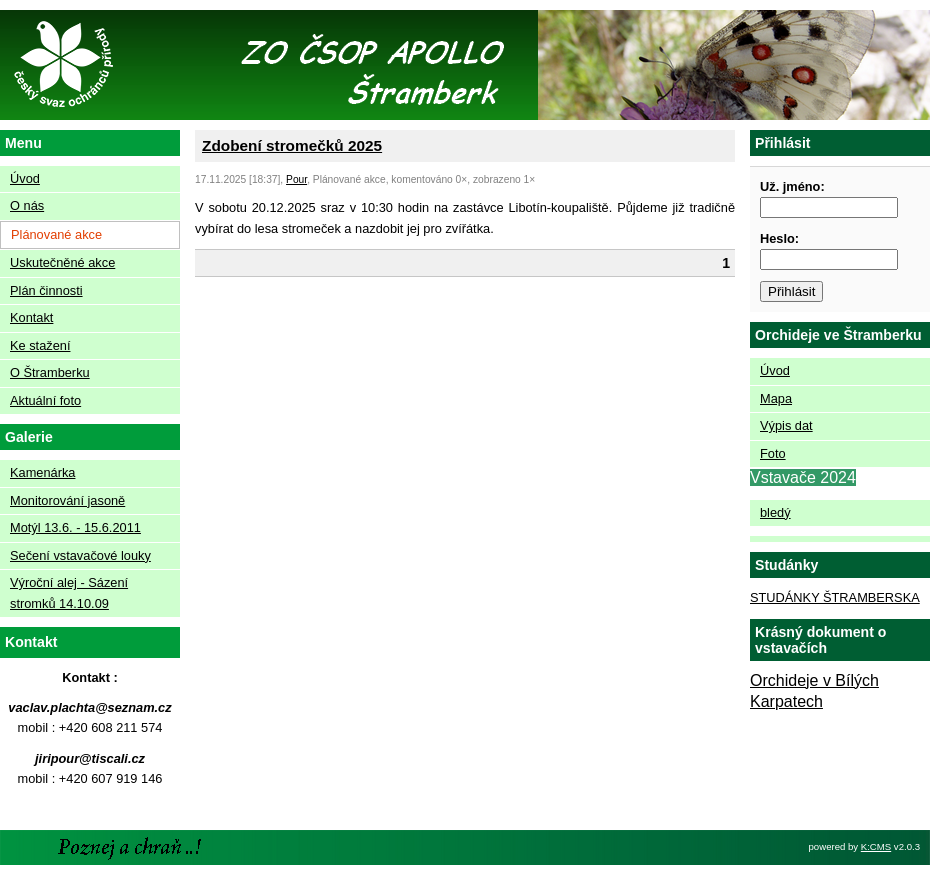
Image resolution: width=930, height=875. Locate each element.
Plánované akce (56, 234)
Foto (773, 453)
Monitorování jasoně (67, 500)
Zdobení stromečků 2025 (292, 145)
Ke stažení (40, 345)
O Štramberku (50, 372)
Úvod (25, 178)
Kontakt (31, 317)
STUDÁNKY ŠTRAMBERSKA (835, 597)
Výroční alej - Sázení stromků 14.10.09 (69, 592)
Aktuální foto (45, 400)
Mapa (776, 398)
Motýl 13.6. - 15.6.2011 (75, 527)
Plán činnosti (46, 290)
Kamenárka (42, 472)
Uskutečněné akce (62, 262)
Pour (296, 179)
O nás (27, 205)
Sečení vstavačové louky (80, 555)
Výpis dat (786, 425)
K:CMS (876, 846)
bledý (775, 512)
